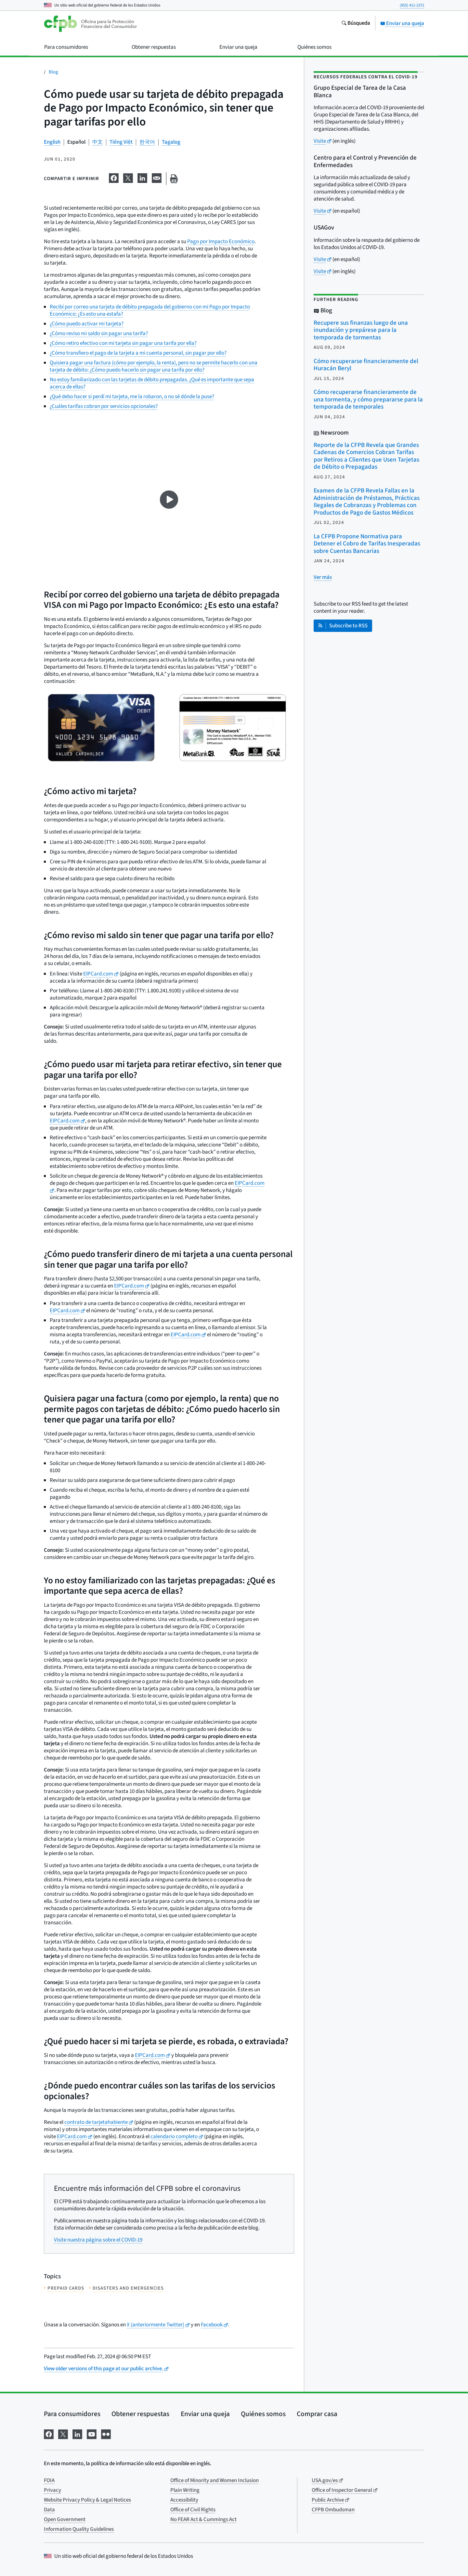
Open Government (64, 2519)
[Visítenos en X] (63, 2433)
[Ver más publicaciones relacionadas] (323, 577)
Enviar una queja (402, 23)
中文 (97, 142)
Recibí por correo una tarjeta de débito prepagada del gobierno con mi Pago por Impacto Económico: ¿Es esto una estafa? (150, 310)
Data (49, 2510)
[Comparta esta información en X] (128, 177)
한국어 (147, 142)
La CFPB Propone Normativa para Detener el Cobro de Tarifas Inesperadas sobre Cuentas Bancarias (367, 544)
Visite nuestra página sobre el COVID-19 (98, 2240)
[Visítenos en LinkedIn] (77, 2433)
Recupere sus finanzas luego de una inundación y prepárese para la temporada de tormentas (361, 330)
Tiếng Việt (121, 142)
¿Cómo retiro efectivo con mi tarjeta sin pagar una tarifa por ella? (123, 343)
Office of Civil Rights (192, 2510)
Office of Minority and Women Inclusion (214, 2480)
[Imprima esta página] (174, 178)
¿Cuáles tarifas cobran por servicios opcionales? (104, 406)
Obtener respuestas (140, 2414)
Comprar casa (317, 2414)
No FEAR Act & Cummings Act (203, 2519)
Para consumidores (72, 2414)
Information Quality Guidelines (79, 2529)
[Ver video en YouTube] (169, 499)
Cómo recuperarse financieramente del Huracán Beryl (366, 365)
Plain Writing (185, 2490)
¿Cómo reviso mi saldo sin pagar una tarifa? (99, 333)
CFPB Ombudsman (333, 2510)
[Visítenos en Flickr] (106, 2433)
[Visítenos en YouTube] (92, 2433)
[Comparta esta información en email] (157, 177)
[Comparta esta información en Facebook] (114, 177)
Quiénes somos (263, 2414)
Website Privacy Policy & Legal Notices (87, 2500)
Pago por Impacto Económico (220, 241)
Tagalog (171, 142)
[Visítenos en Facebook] (49, 2433)
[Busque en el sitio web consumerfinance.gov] (355, 24)
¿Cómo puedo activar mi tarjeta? (87, 324)
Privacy (52, 2490)
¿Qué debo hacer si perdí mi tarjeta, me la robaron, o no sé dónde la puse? (132, 396)
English (52, 142)
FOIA (49, 2480)
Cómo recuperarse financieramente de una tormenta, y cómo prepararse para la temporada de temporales (368, 399)
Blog (53, 72)
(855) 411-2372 (412, 5)
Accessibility (184, 2500)
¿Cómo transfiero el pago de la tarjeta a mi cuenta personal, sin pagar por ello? (138, 353)
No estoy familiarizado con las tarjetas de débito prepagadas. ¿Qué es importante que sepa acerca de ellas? (152, 383)
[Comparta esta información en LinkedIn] (142, 177)
